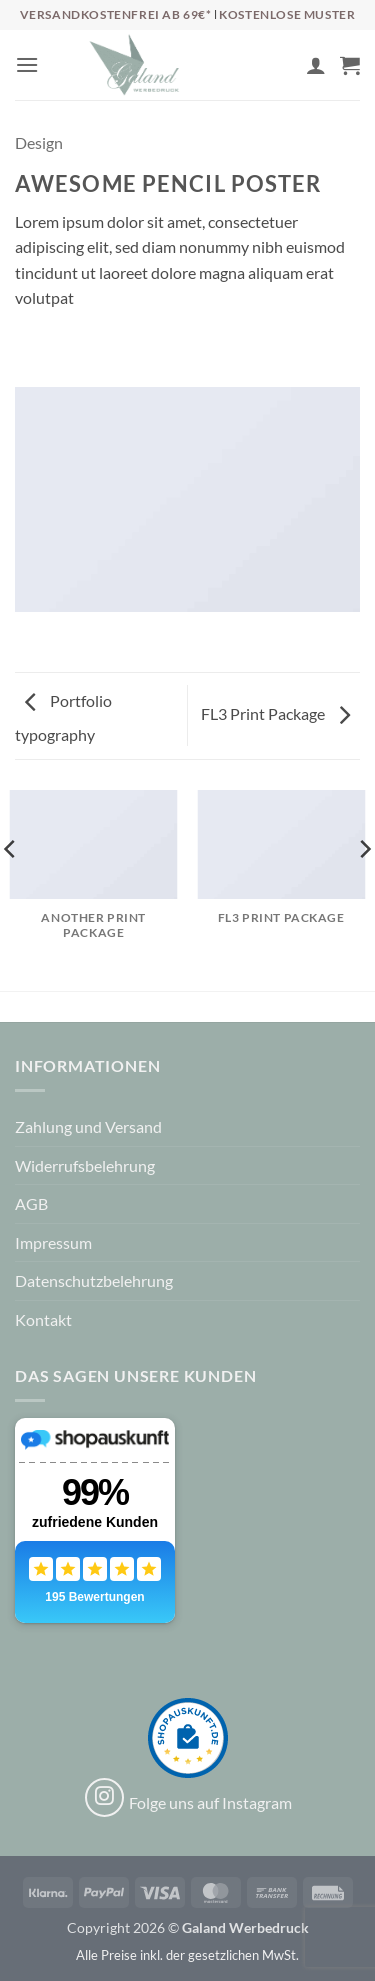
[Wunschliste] (282, 70)
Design (39, 142)
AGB (31, 1203)
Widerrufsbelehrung (85, 1165)
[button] (27, 64)
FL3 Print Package (275, 713)
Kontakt (43, 1319)
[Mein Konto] (316, 65)
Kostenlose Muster (287, 14)
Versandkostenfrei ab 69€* (117, 14)
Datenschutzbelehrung (94, 1280)
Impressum (53, 1242)
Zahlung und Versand (88, 1126)
